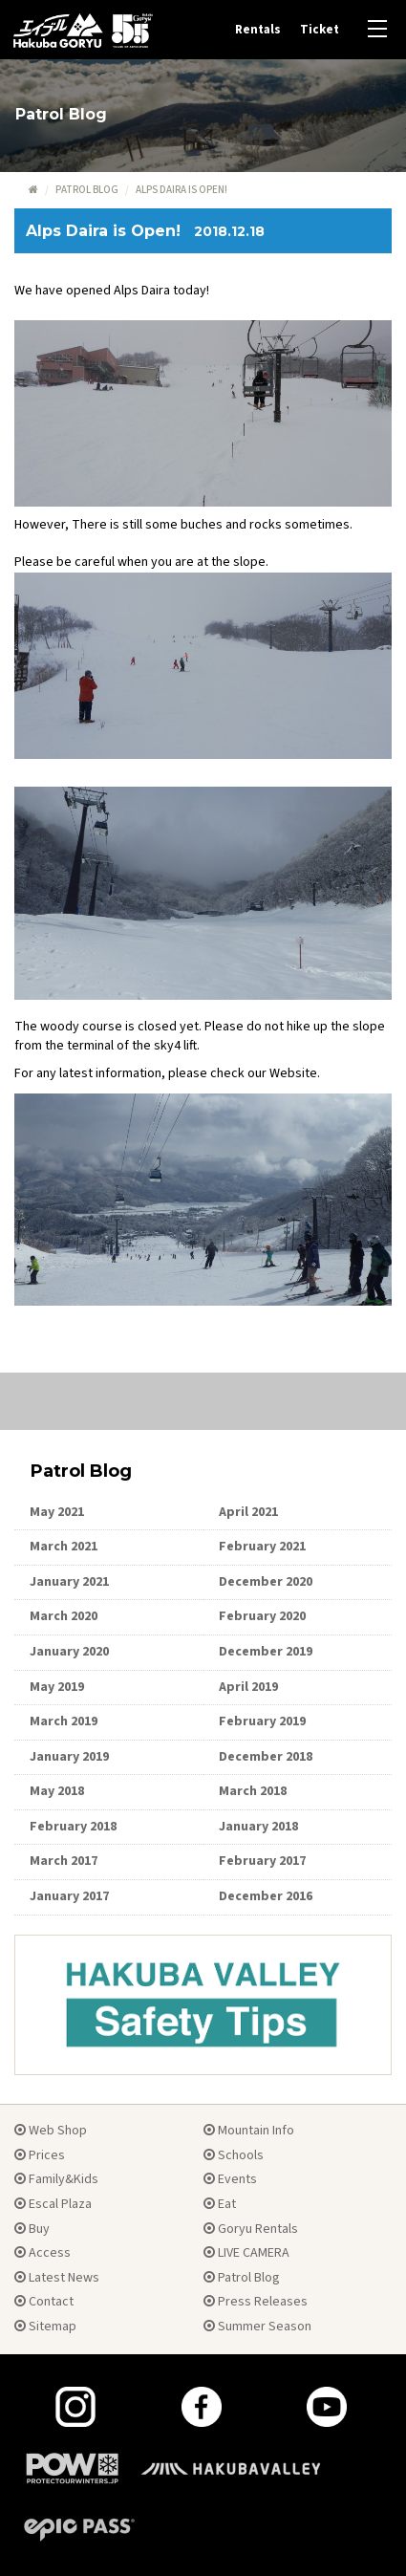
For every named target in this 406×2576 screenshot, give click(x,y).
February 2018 (73, 1826)
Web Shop (50, 2130)
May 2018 (57, 1791)
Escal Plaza (53, 2204)
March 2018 (253, 1791)
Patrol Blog (86, 190)
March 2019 (63, 1721)
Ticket (319, 29)
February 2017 (262, 1861)
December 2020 (265, 1581)
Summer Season (257, 2326)
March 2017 (63, 1861)
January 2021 (69, 1581)
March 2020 (63, 1616)
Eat (219, 2204)
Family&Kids (56, 2179)
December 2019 (265, 1651)
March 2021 (63, 1546)
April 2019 (248, 1687)
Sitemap (45, 2326)
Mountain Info (248, 2130)
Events (230, 2179)
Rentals (258, 29)
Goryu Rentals (250, 2229)
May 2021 (57, 1512)
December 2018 (265, 1756)
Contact (44, 2301)
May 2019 (57, 1687)
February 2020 (262, 1616)
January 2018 (258, 1826)
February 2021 (262, 1546)
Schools (233, 2155)
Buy (32, 2229)
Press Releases (255, 2301)
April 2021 (248, 1512)
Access (42, 2252)
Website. (294, 1073)
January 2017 (69, 1896)
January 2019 (69, 1756)
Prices (39, 2155)
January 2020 (69, 1651)
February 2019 (262, 1721)
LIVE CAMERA (246, 2252)
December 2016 (265, 1896)
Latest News (56, 2277)
